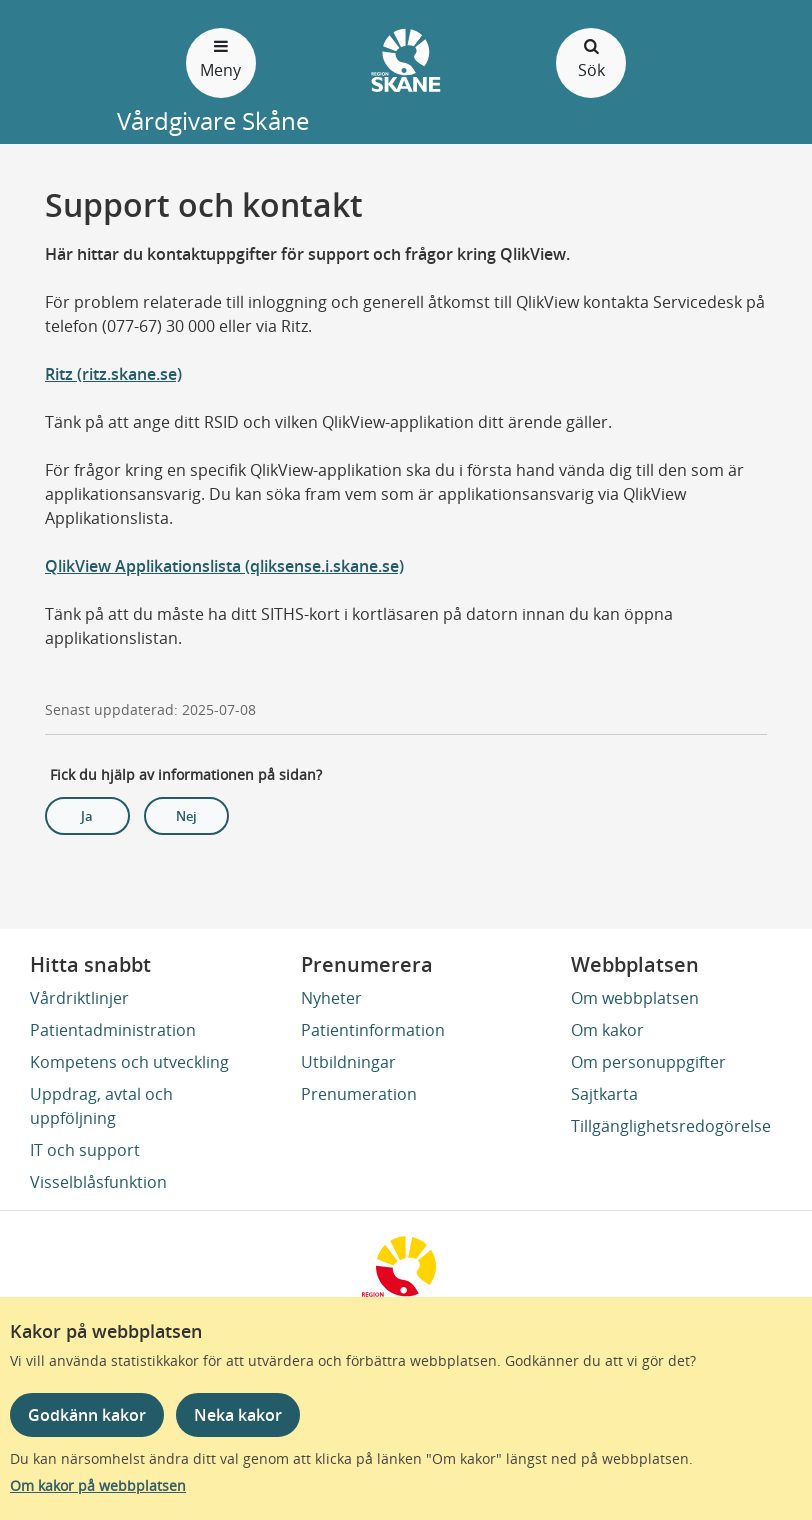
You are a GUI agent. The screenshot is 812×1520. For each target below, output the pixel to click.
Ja (87, 816)
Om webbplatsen (635, 998)
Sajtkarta (604, 1094)
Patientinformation (373, 1030)
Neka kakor (238, 1415)
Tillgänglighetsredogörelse (671, 1126)
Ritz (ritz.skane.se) (113, 374)
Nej (186, 816)
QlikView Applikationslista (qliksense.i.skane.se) (224, 566)
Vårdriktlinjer (79, 998)
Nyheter (331, 998)
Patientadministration (113, 1030)
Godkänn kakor (87, 1415)
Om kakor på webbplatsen (98, 1485)
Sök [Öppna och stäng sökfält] (591, 57)
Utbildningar (348, 1062)
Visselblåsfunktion (98, 1182)
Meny (221, 57)
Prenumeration (359, 1094)
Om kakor (607, 1030)
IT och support (85, 1150)
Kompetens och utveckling (129, 1062)
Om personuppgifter (648, 1062)
